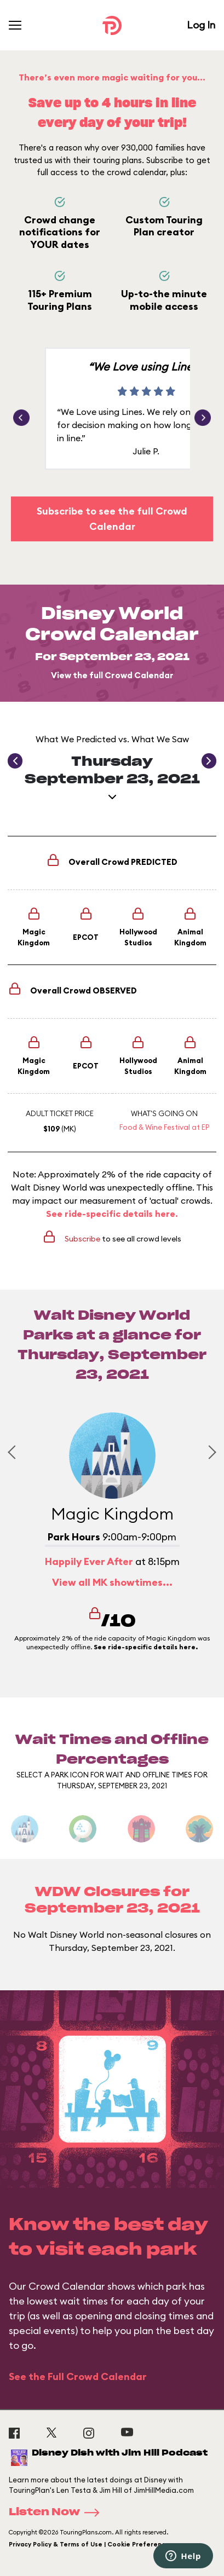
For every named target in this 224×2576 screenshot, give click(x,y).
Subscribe (82, 1239)
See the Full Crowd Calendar (78, 2376)
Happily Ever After (89, 1561)
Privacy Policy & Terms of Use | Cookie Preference (89, 2544)
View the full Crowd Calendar (112, 675)
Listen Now (57, 2512)
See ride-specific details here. (112, 1213)
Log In (201, 25)
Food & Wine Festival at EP (164, 1127)
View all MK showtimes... (112, 1582)
